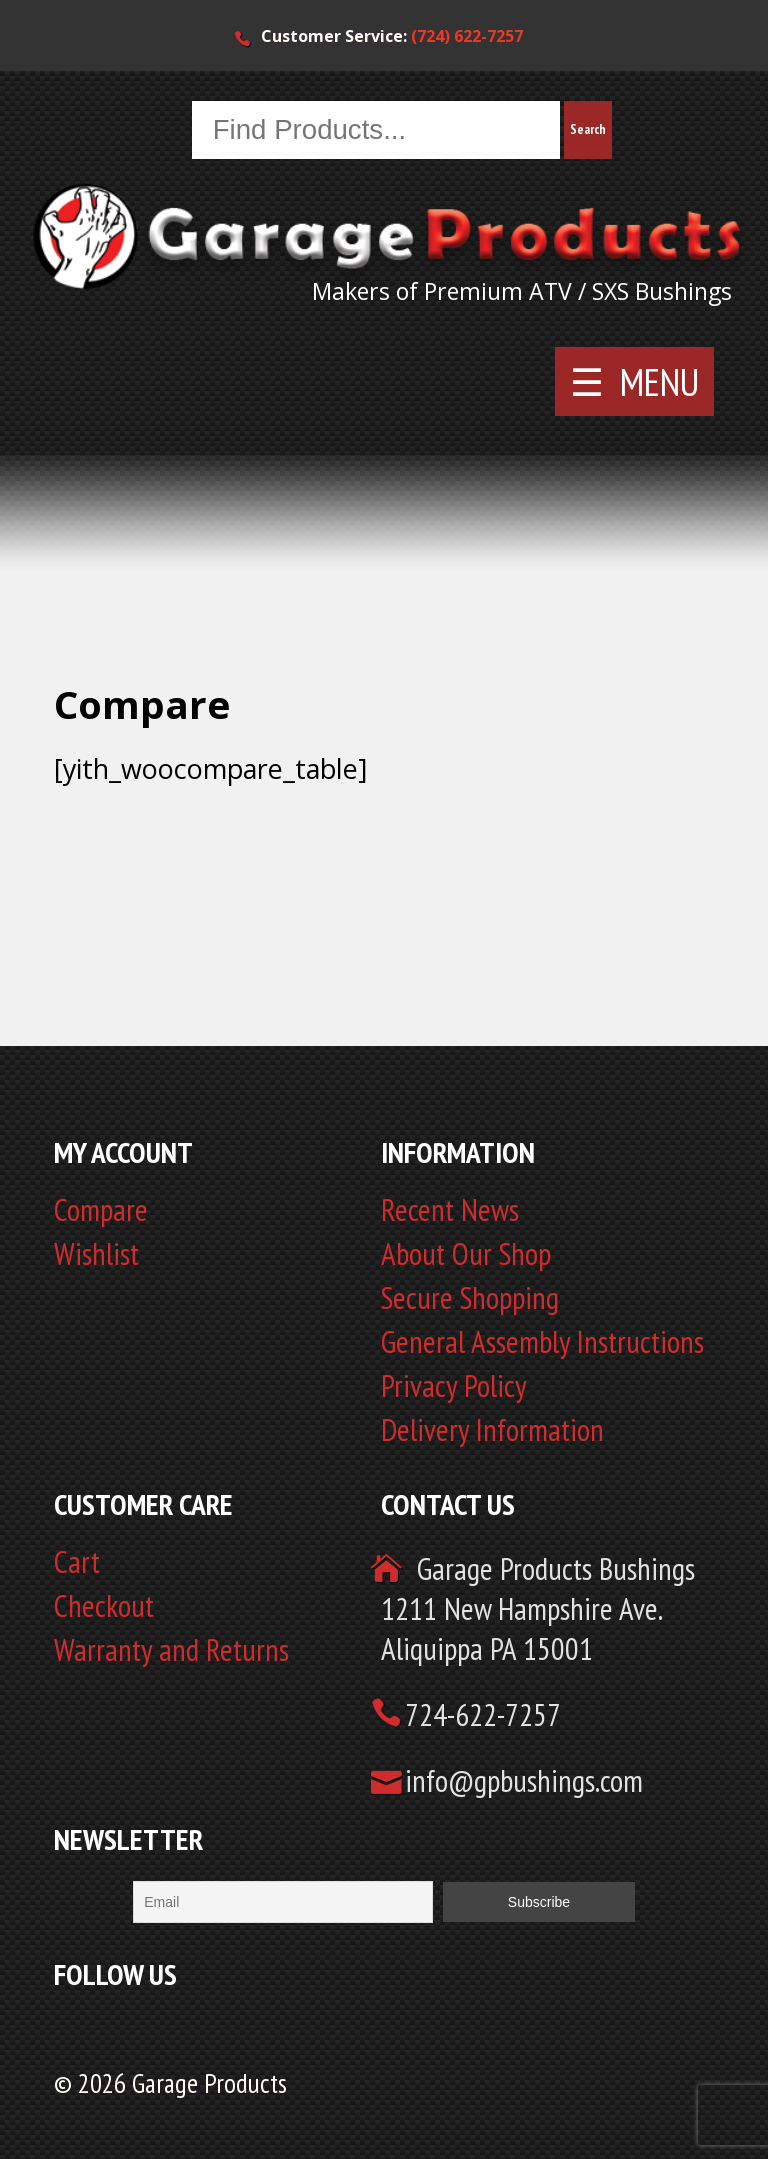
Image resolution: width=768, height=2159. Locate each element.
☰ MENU (634, 382)
